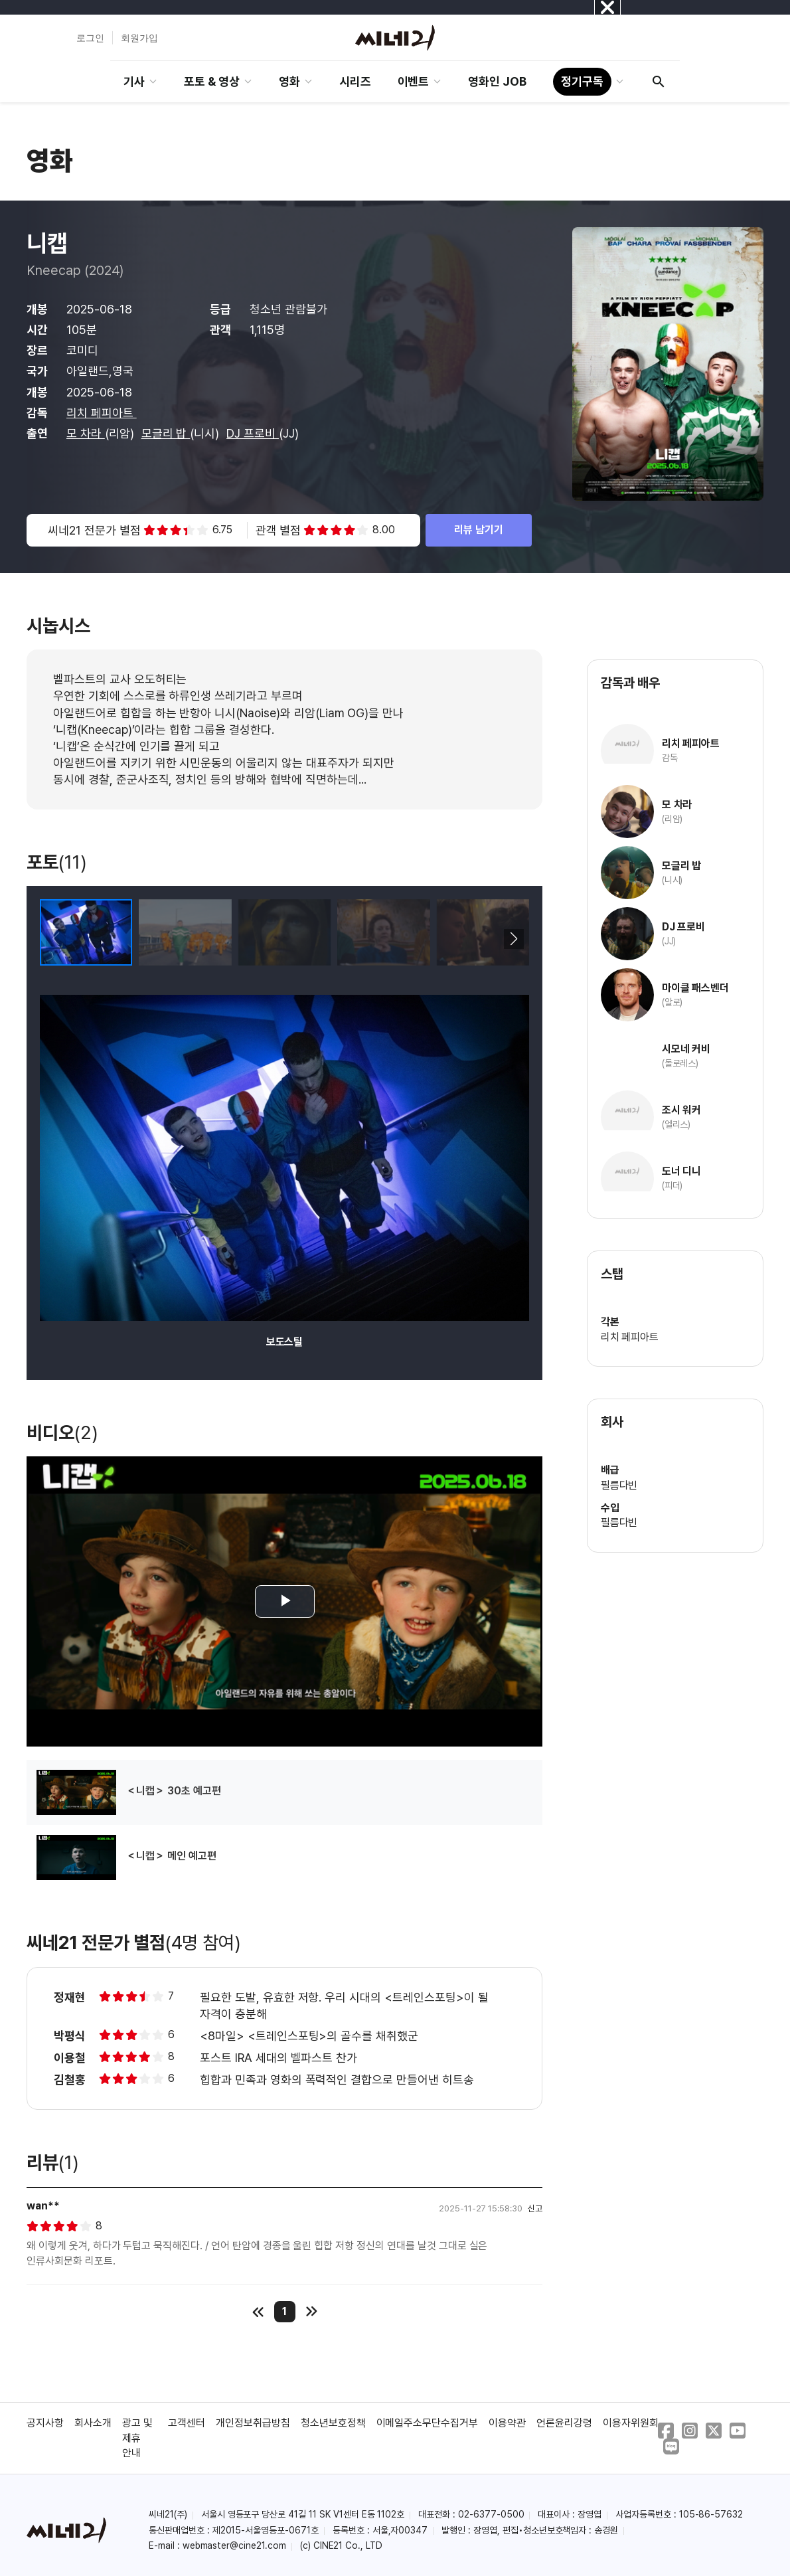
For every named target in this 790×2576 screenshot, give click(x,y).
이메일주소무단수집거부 (427, 2423)
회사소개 (93, 2423)
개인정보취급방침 (253, 2423)
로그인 (90, 38)
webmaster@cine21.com (234, 2545)
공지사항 (45, 2423)
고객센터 (186, 2423)
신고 (535, 2208)
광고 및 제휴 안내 (137, 2438)
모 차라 (85, 433)
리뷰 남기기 (478, 529)
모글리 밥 (166, 433)
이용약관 (507, 2423)
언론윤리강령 (564, 2423)
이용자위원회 (631, 2423)
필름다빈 (619, 1485)
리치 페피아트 (101, 413)
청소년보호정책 (333, 2423)
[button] (513, 939)
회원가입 (139, 38)
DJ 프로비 (252, 433)
